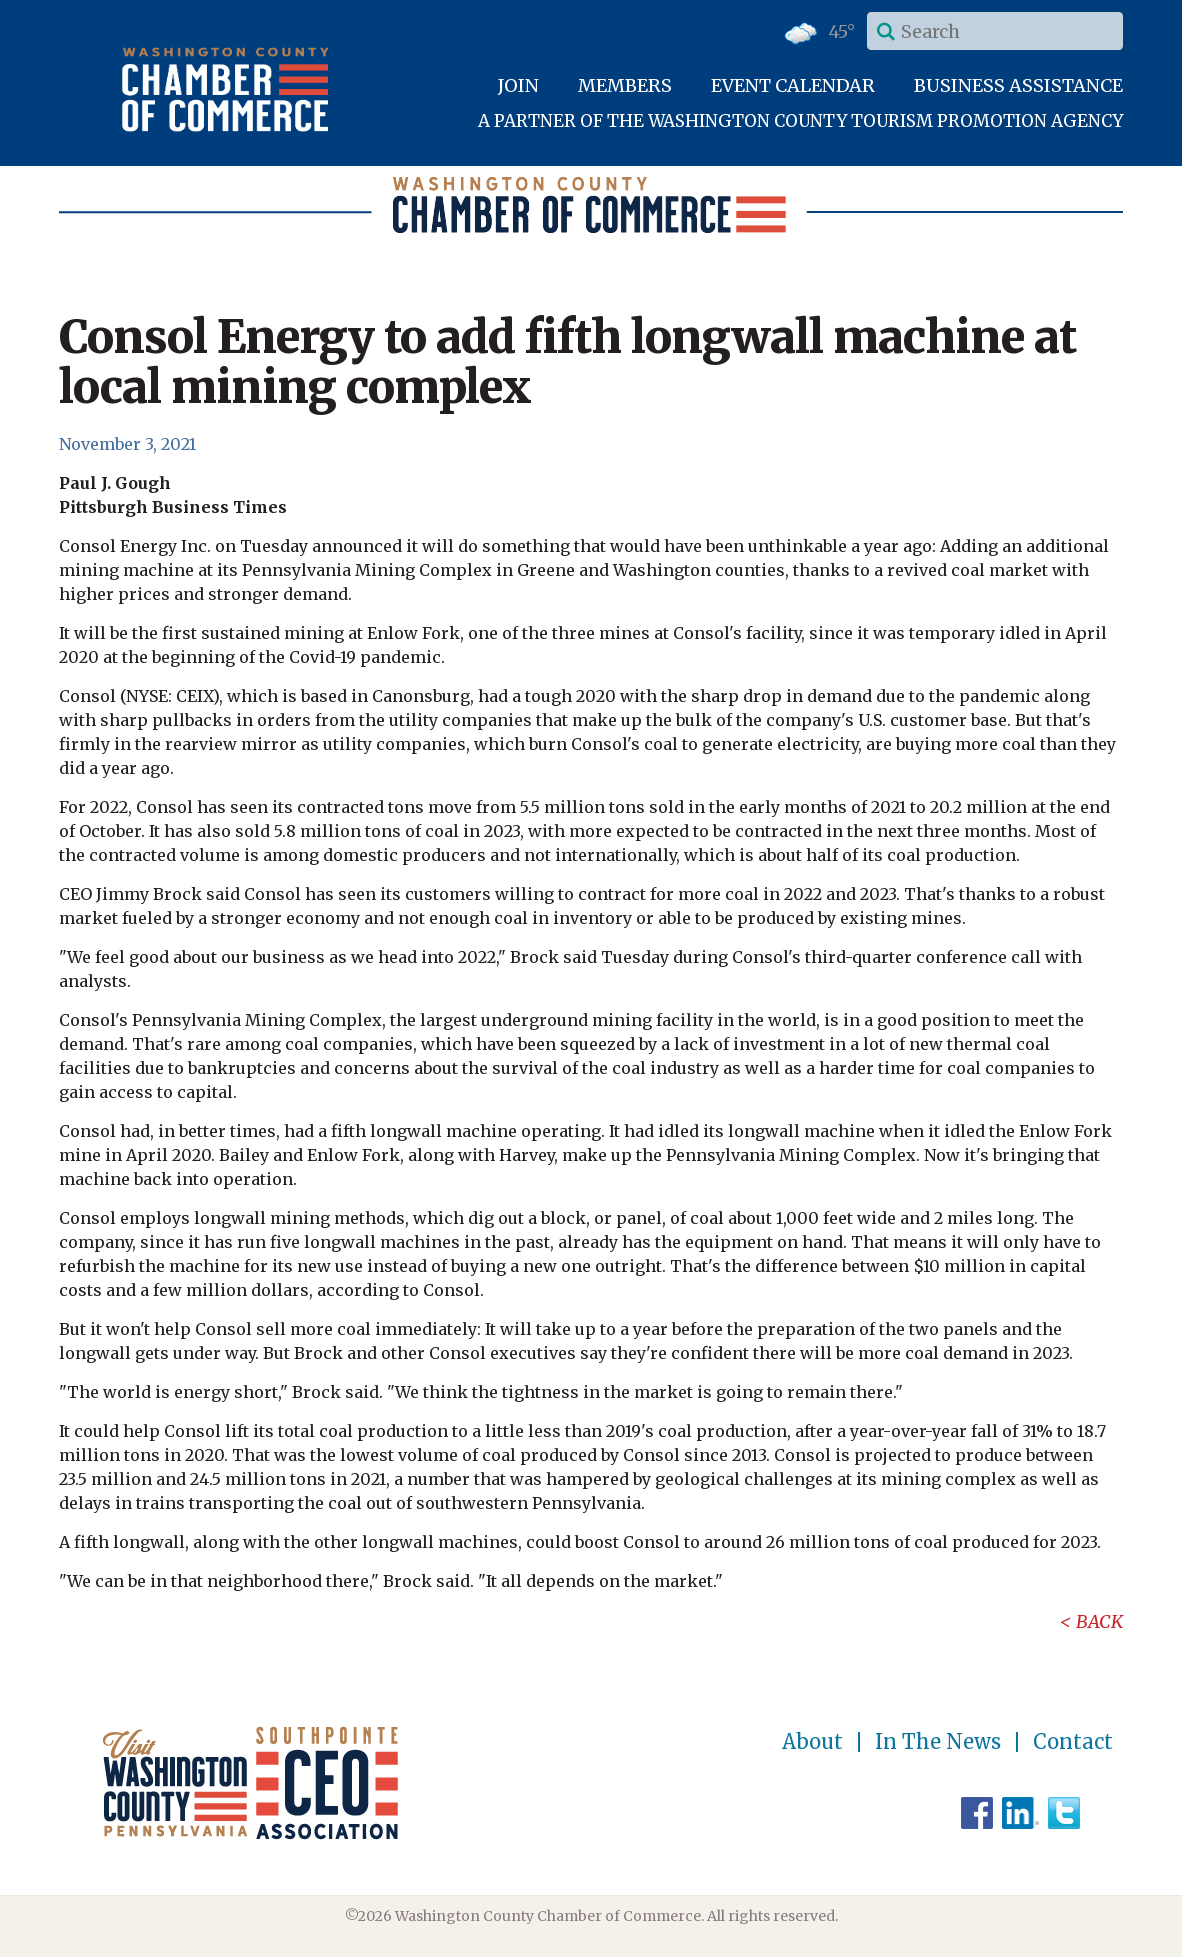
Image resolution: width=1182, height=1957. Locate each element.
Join (518, 85)
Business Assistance (1018, 85)
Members (625, 85)
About (812, 1742)
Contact (1073, 1742)
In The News (938, 1742)
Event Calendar (793, 85)
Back (1099, 1621)
